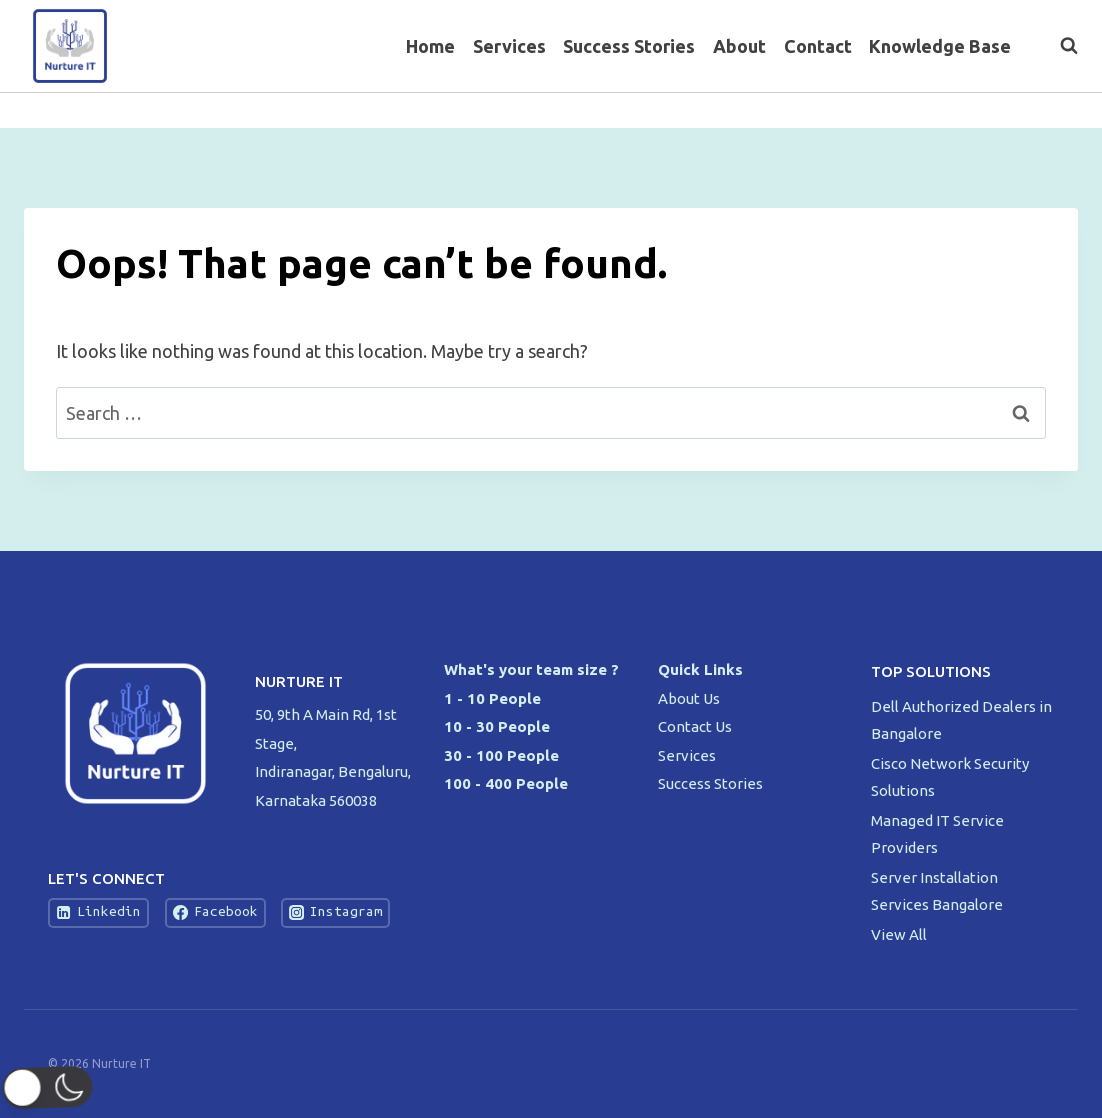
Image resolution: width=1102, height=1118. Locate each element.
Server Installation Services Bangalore (938, 891)
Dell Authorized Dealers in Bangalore (961, 720)
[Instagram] (1060, 110)
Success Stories (629, 46)
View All (899, 934)
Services (509, 46)
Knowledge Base (940, 46)
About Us (689, 698)
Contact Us (695, 726)
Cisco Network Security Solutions (950, 777)
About (739, 46)
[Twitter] (1021, 110)
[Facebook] (981, 110)
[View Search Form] (1059, 46)
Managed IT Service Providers (937, 834)
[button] (52, 1088)
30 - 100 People (501, 755)
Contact (818, 46)
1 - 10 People (492, 698)
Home (430, 46)
